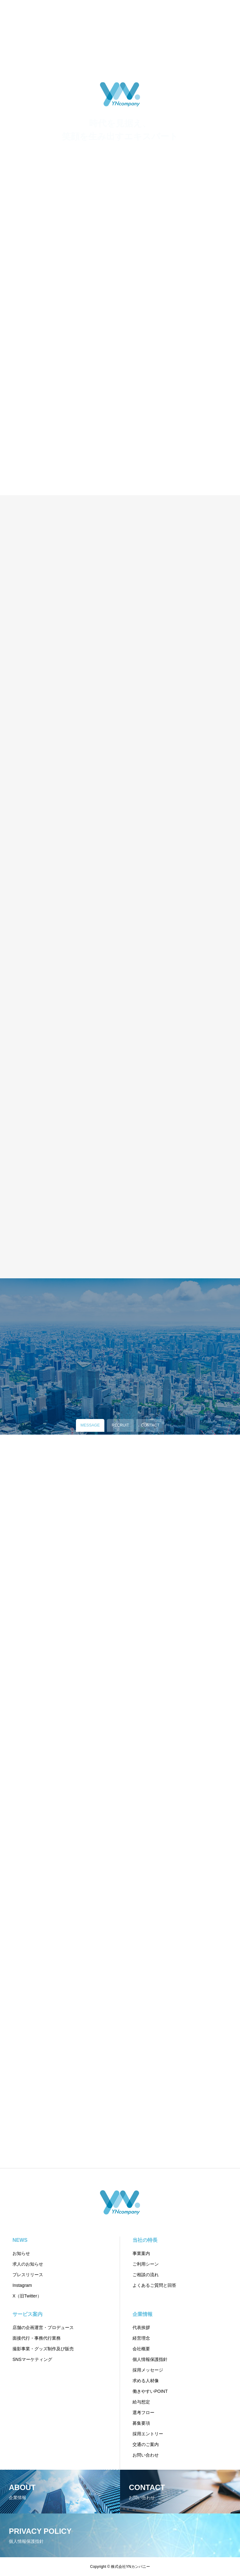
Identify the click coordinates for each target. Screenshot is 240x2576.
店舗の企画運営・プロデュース (43, 2327)
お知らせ (21, 2253)
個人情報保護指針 (150, 2359)
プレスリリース (27, 2274)
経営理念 (141, 2338)
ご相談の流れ (145, 2274)
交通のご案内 (145, 2444)
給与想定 (141, 2401)
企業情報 (142, 2314)
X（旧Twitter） (27, 2295)
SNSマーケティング (32, 2359)
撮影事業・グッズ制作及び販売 (43, 2348)
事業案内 (141, 2253)
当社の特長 (145, 2240)
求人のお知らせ (27, 2264)
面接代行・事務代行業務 (36, 2338)
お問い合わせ (145, 2455)
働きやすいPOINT (150, 2391)
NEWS (20, 2240)
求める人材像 (145, 2380)
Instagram (22, 2285)
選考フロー (143, 2412)
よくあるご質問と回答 (154, 2285)
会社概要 (141, 2348)
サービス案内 (27, 2314)
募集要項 (141, 2423)
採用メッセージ (147, 2369)
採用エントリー (147, 2433)
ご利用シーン (145, 2264)
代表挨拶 (141, 2327)
